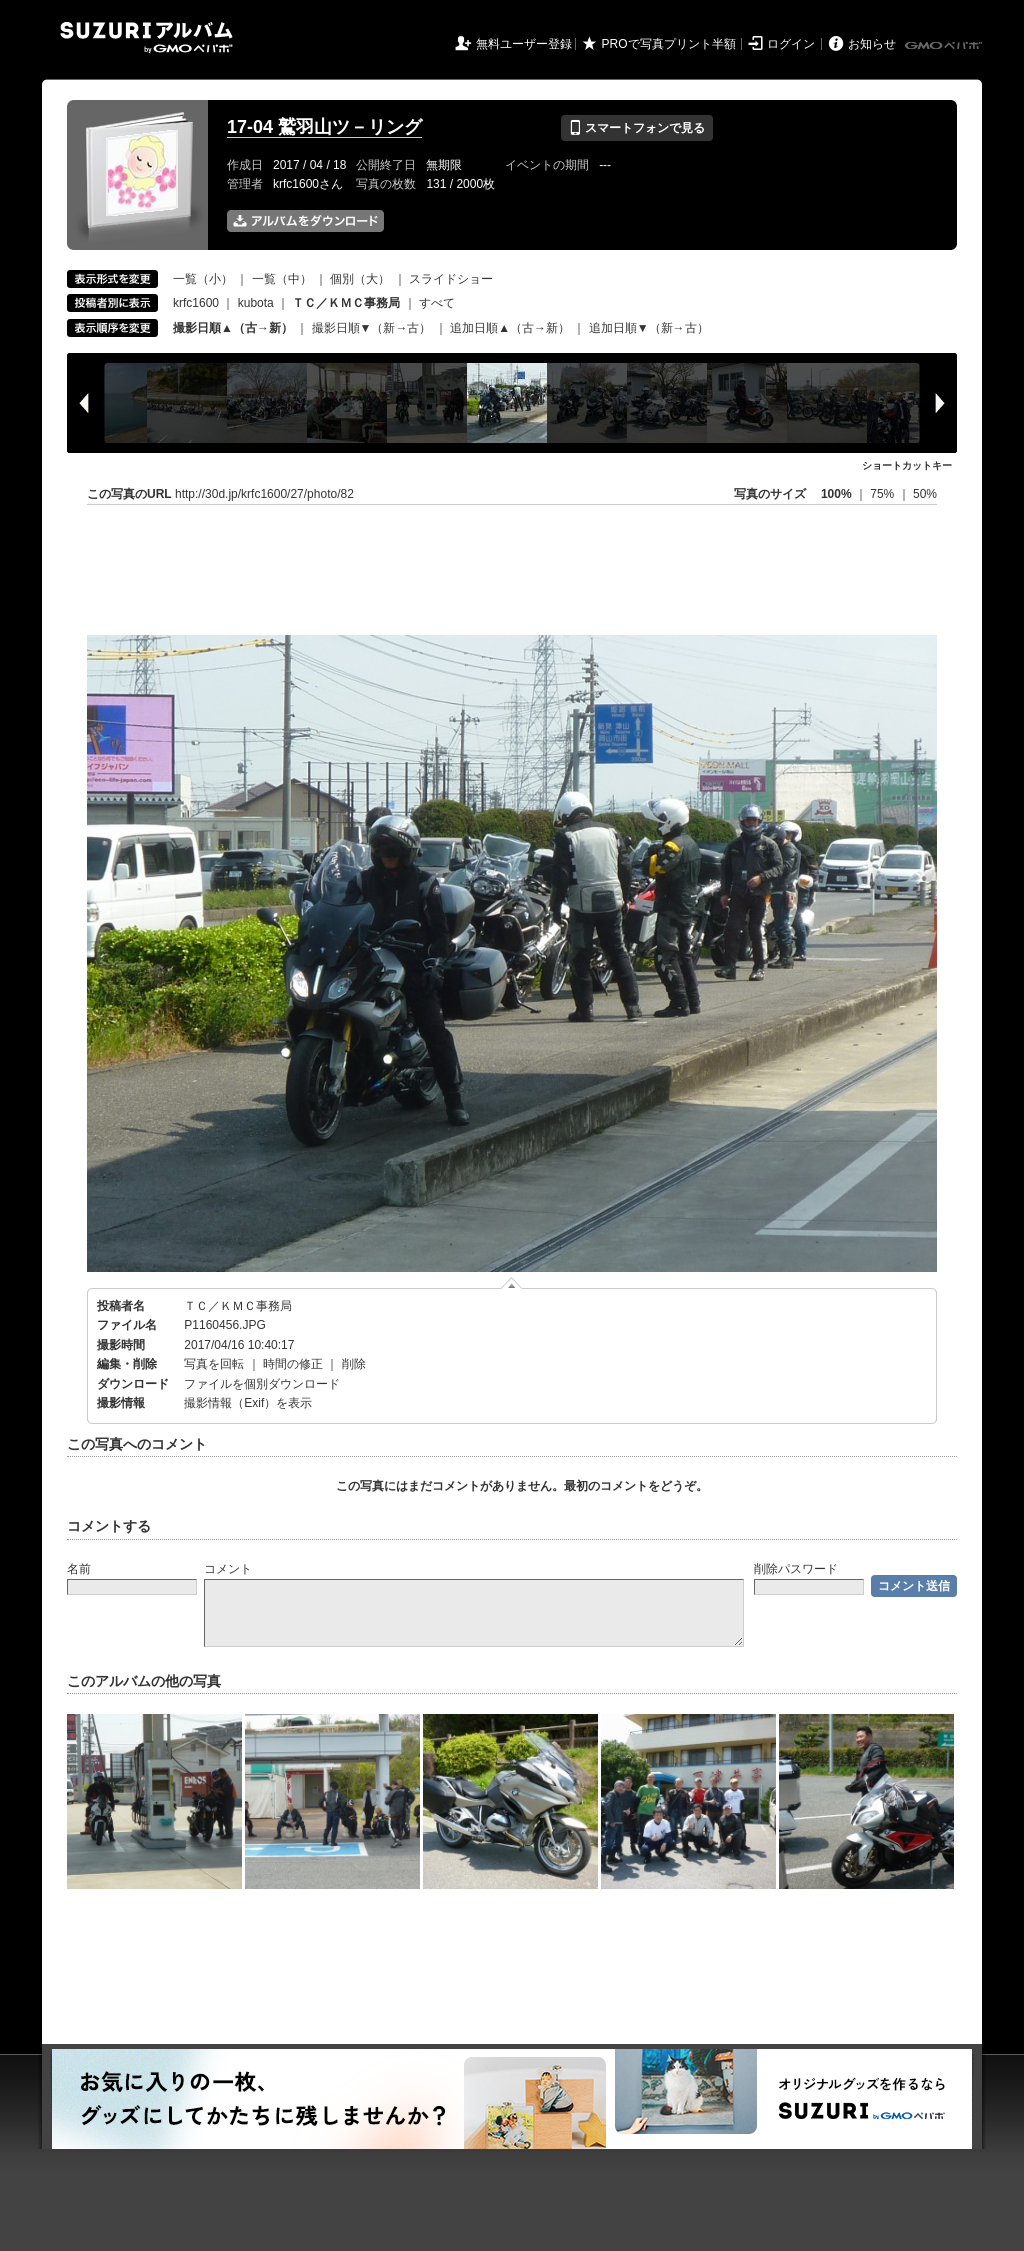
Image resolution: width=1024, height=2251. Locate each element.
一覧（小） (203, 279)
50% (925, 494)
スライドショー (451, 279)
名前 (79, 1569)
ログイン (791, 44)
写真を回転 (214, 1364)
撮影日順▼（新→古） (372, 328)
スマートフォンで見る (636, 128)
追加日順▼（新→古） (649, 328)
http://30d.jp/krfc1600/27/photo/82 (264, 494)
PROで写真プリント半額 (669, 44)
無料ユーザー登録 (524, 44)
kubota (256, 303)
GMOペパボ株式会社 (945, 46)
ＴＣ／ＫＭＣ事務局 (238, 1306)
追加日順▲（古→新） (510, 328)
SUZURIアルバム (146, 37)
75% (883, 494)
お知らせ (872, 44)
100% (836, 494)
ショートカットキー (907, 465)
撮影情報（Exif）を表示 (248, 1403)
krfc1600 (196, 303)
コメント (228, 1569)
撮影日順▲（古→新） (233, 328)
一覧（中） (282, 279)
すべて (437, 303)
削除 (354, 1364)
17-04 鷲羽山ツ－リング (324, 127)
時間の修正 (293, 1364)
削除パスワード (796, 1569)
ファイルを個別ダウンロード (262, 1384)
